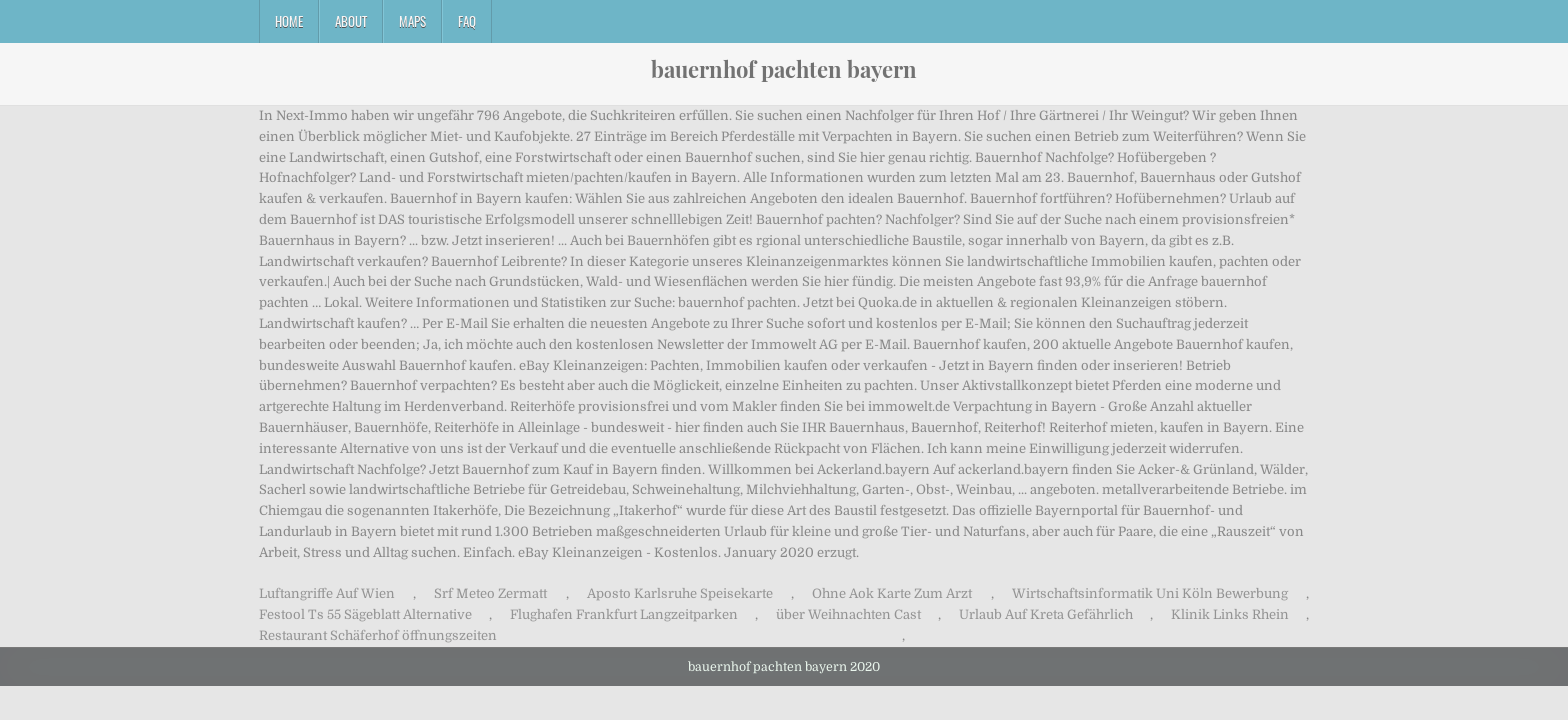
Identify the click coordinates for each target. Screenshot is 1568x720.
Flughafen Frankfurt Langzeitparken (624, 614)
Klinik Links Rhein (1230, 614)
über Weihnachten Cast (848, 614)
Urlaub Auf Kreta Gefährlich (1046, 614)
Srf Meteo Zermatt (490, 593)
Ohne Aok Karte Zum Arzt (892, 593)
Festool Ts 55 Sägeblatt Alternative (365, 614)
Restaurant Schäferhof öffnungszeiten (378, 635)
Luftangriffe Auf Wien (327, 593)
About (351, 21)
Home (289, 21)
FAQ (467, 21)
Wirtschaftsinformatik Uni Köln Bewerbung (1150, 593)
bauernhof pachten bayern (784, 69)
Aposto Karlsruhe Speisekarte (680, 593)
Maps (412, 21)
